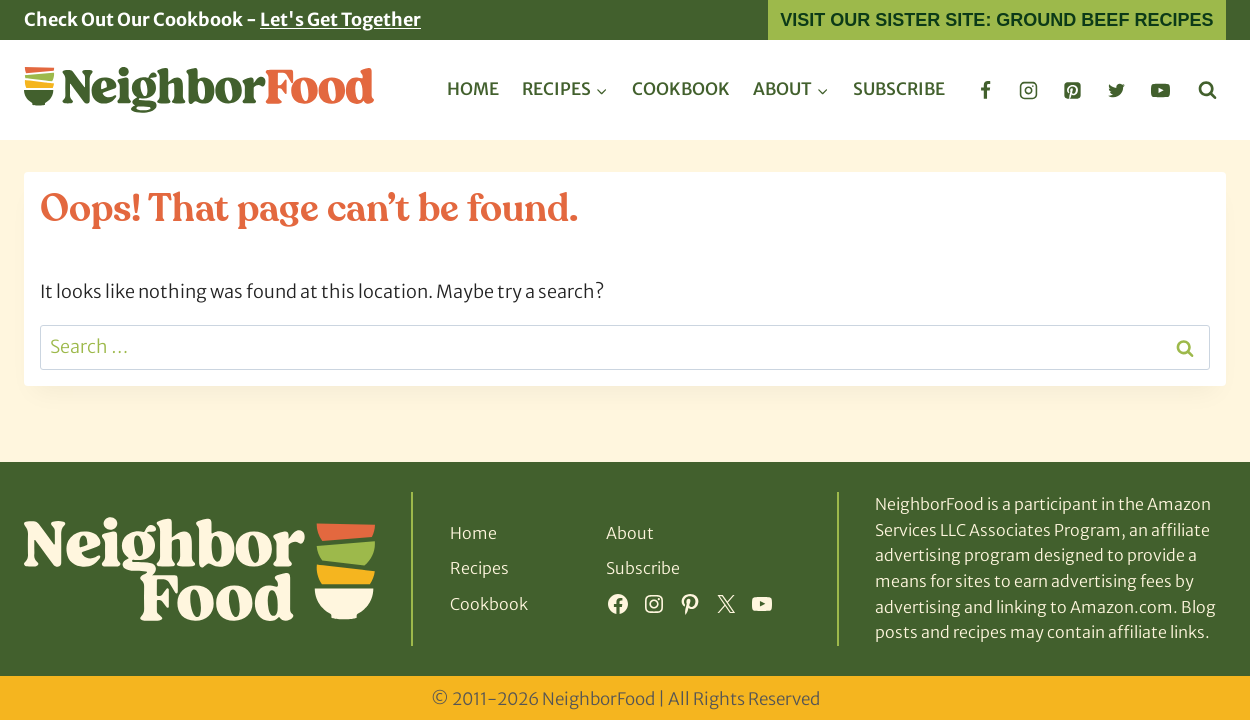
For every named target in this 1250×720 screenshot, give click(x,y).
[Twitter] (1116, 90)
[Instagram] (1029, 90)
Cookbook (681, 89)
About (630, 533)
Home (473, 89)
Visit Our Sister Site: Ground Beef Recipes (996, 20)
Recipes (479, 568)
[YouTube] (1160, 90)
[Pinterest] (1073, 90)
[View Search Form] (1207, 90)
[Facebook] (985, 90)
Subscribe (899, 89)
